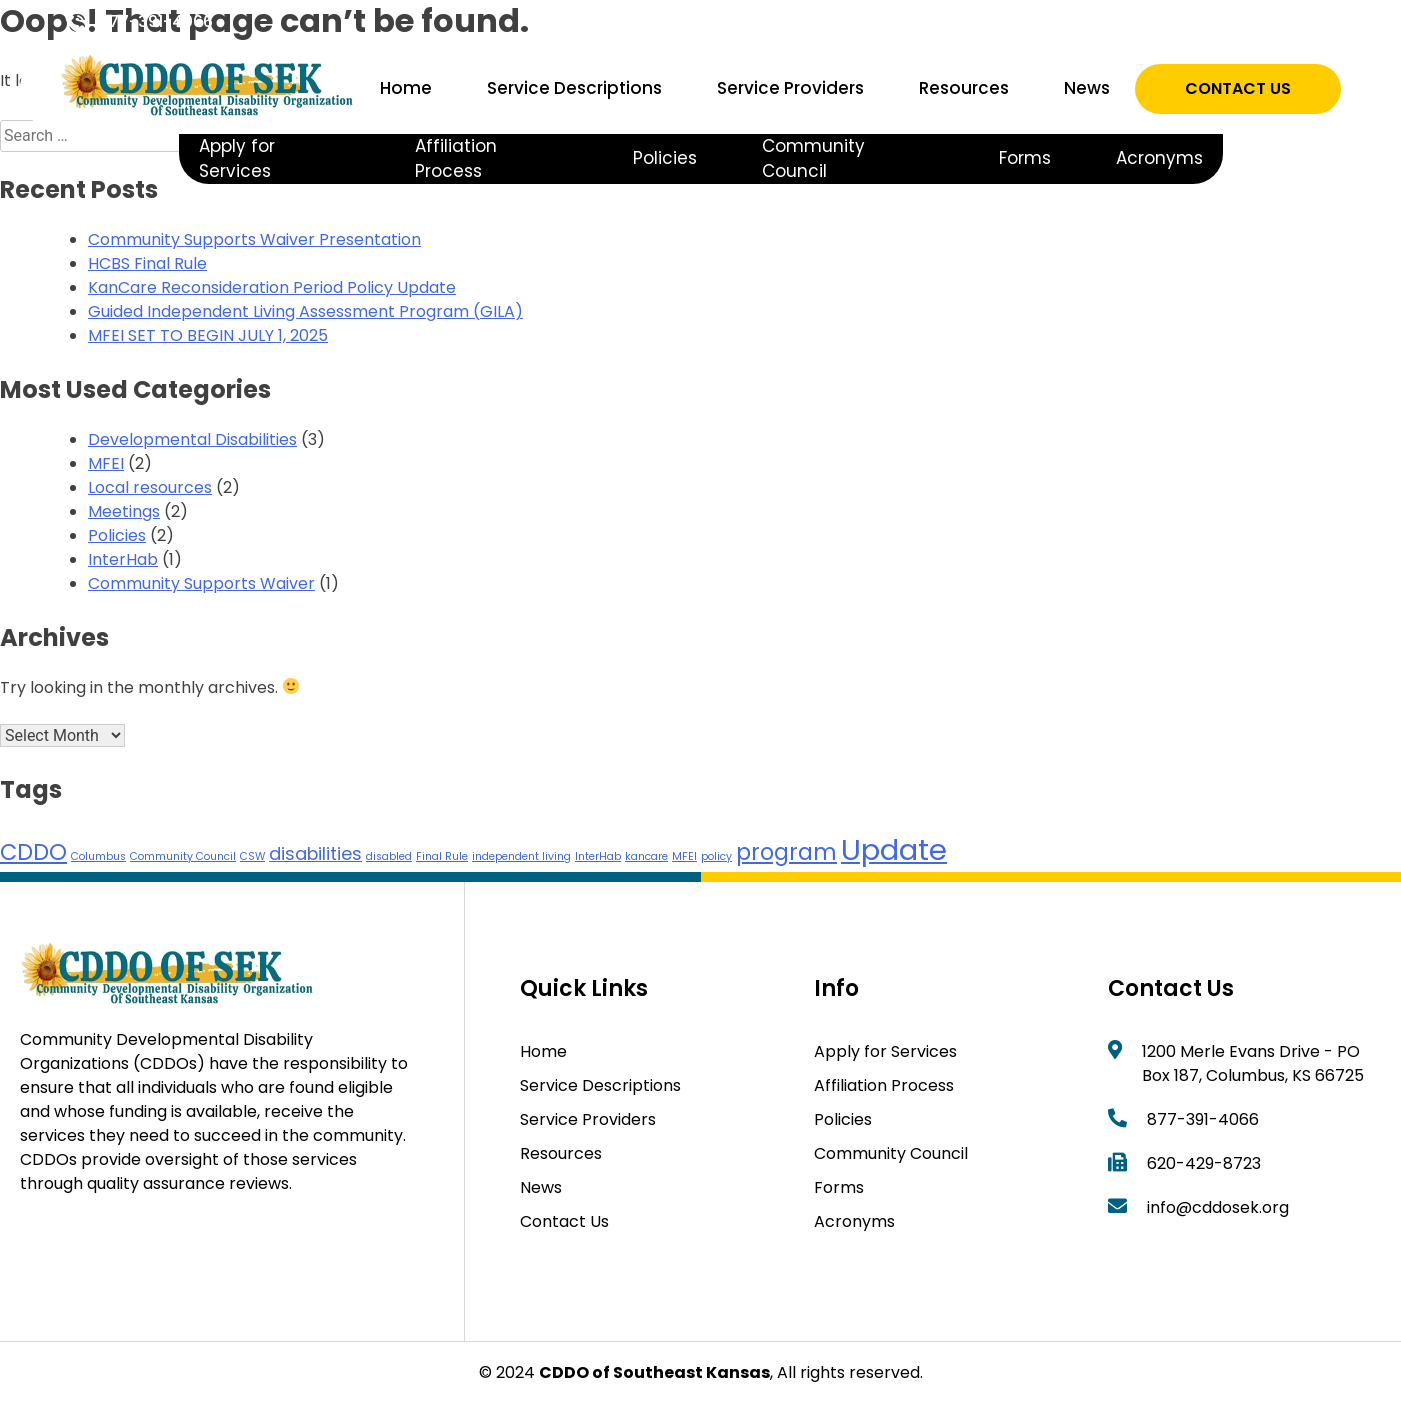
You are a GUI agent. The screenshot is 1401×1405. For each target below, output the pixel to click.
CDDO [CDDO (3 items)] (33, 852)
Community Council (813, 159)
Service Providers (790, 88)
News (1087, 88)
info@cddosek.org (1218, 1207)
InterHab (123, 559)
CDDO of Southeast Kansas (654, 1372)
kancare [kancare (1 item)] (646, 856)
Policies (665, 158)
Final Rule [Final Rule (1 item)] (442, 856)
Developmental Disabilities (192, 439)
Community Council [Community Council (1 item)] (183, 856)
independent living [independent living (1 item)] (521, 856)
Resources (964, 88)
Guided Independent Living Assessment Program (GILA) (305, 311)
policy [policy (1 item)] (716, 856)
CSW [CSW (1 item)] (252, 856)
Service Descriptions (574, 88)
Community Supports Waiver (201, 583)
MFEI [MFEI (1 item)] (684, 856)
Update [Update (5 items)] (894, 849)
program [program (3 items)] (786, 852)
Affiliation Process (456, 159)
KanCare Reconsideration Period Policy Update (272, 287)
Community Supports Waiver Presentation (254, 239)
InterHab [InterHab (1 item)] (598, 856)
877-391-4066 (156, 21)
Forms (1025, 158)
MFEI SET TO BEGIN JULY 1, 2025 (208, 335)
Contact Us (1238, 88)
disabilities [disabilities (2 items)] (315, 853)
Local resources (150, 487)
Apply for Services (237, 159)
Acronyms (1159, 158)
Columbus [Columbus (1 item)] (98, 856)
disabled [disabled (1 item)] (389, 856)
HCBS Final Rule (147, 263)
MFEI (106, 463)
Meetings (124, 511)
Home (406, 88)
